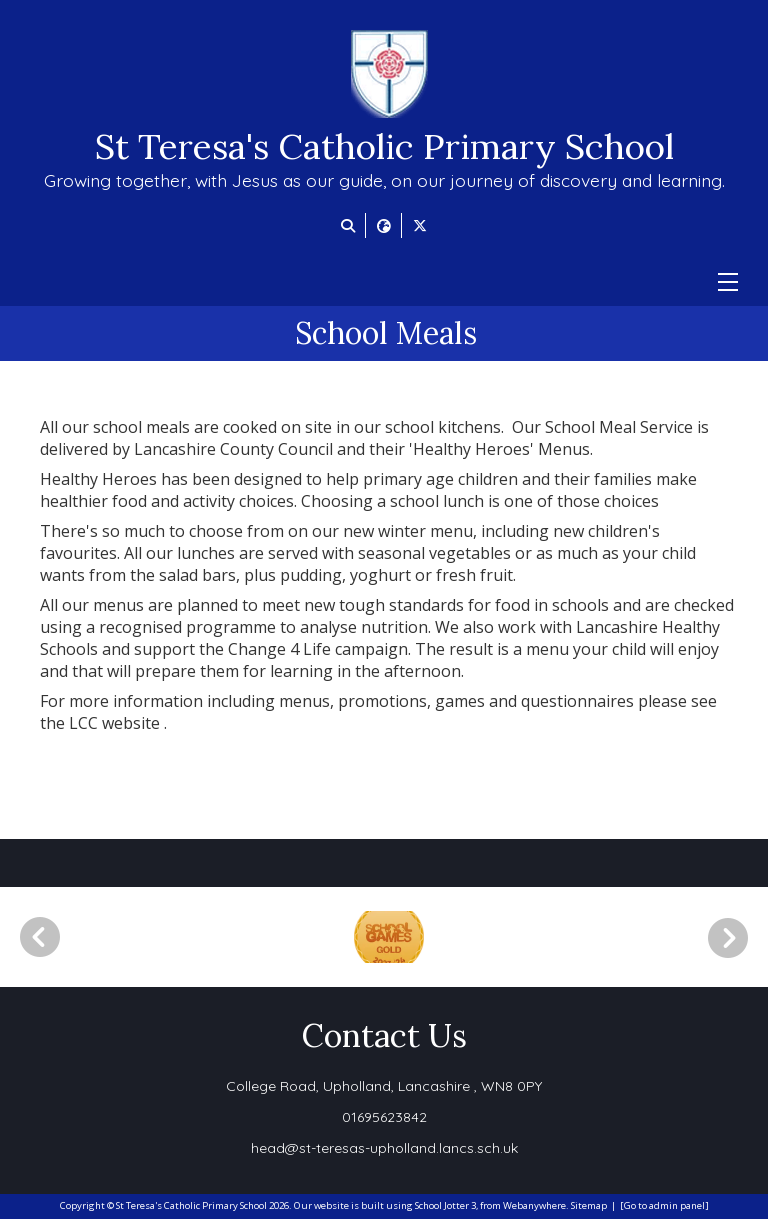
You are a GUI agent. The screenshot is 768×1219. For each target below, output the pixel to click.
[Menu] (728, 282)
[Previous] (40, 937)
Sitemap (589, 1205)
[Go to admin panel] (664, 1205)
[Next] (735, 938)
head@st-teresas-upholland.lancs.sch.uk (384, 1148)
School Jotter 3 (445, 1205)
